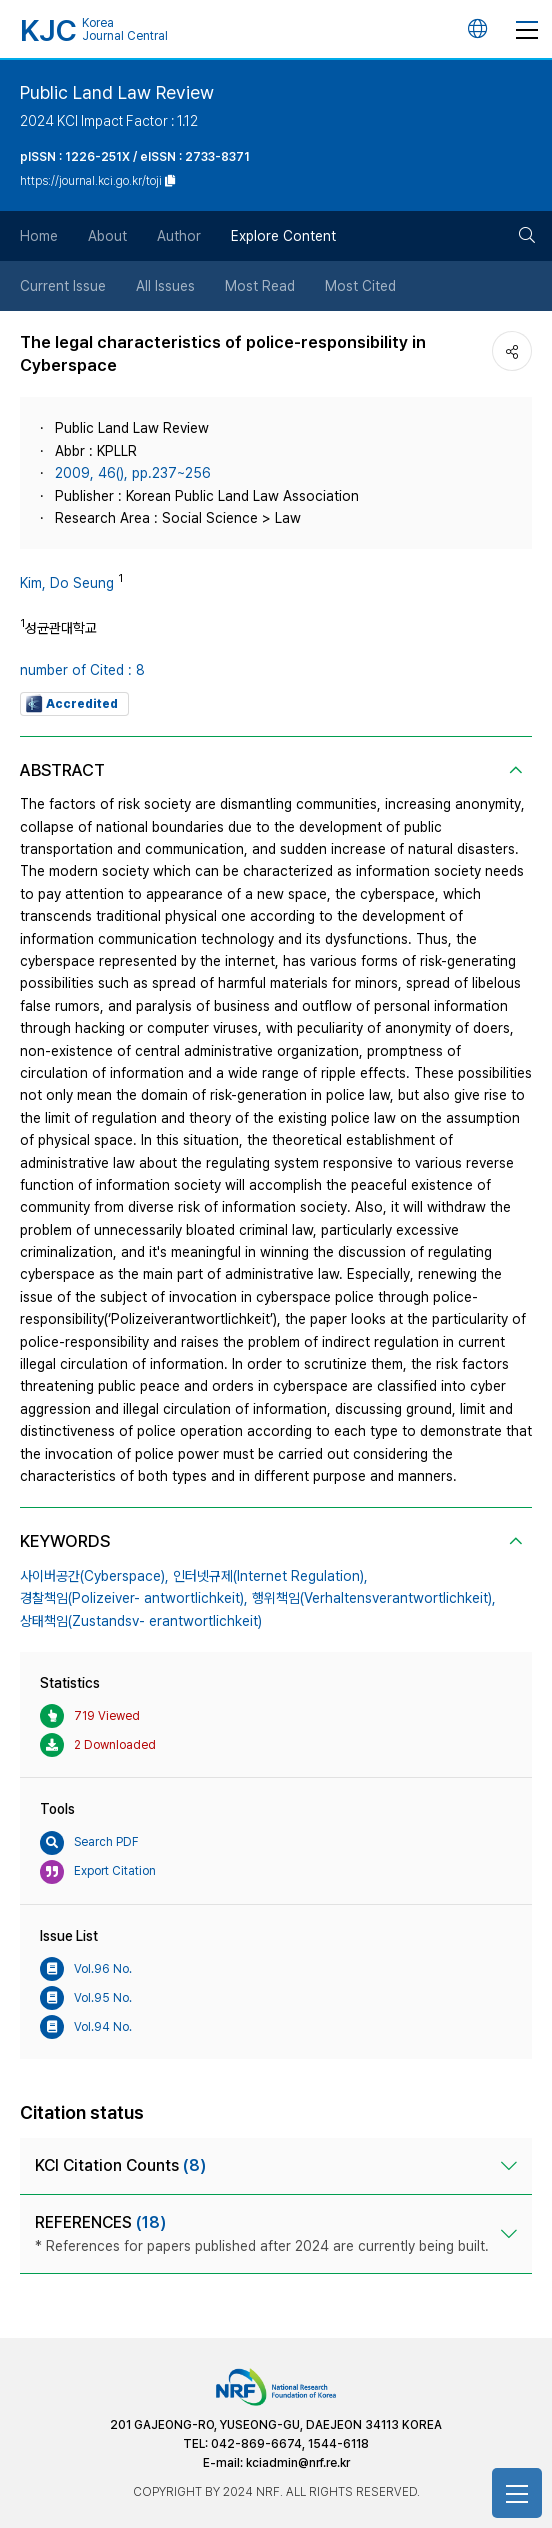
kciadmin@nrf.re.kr (298, 2463)
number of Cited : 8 (82, 670)
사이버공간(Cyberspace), (94, 1576)
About (107, 236)
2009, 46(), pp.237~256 (133, 473)
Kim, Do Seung (67, 583)
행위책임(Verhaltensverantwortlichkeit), (374, 1598)
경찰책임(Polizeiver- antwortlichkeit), (134, 1598)
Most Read (260, 286)
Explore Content (283, 236)
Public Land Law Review (117, 92)
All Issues (165, 286)
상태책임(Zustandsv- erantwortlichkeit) (141, 1621)
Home (39, 236)
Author (179, 236)
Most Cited (360, 286)
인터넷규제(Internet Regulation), (270, 1576)
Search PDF (89, 1843)
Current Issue (63, 286)
